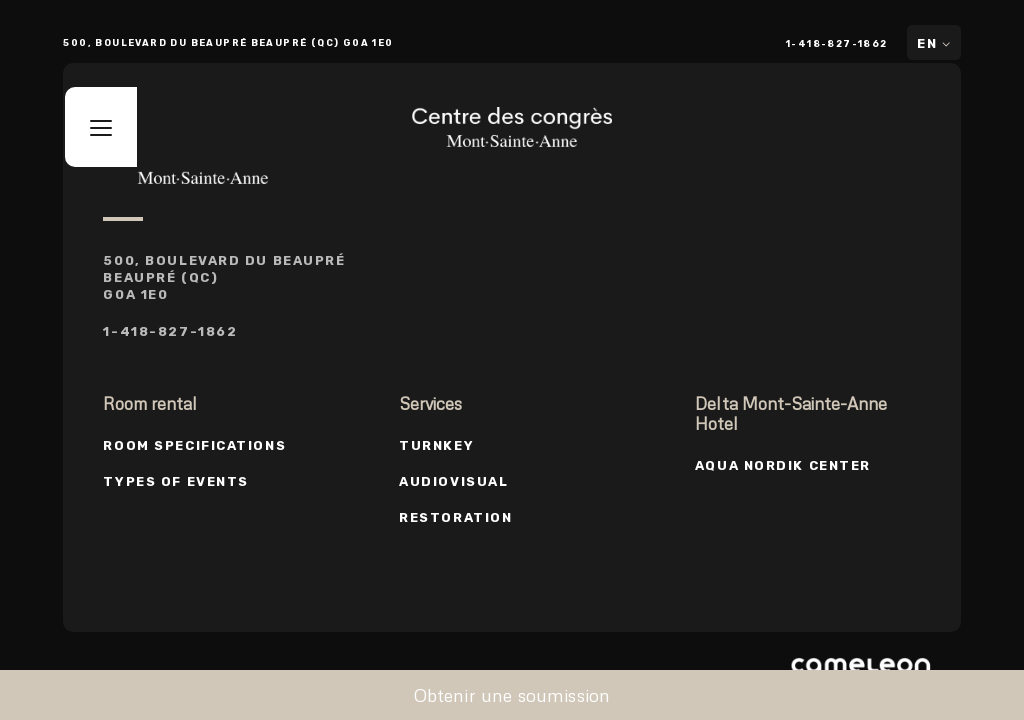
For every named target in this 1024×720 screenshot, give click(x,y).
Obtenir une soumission (512, 695)
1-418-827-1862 (837, 43)
